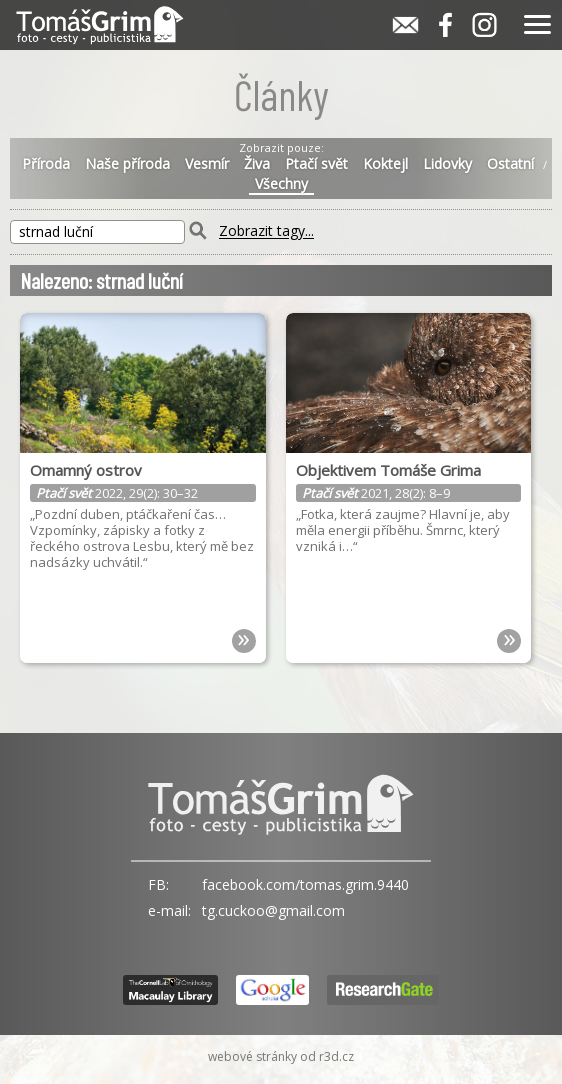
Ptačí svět (316, 164)
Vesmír (207, 164)
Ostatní (510, 164)
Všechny (281, 184)
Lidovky (447, 164)
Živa (257, 164)
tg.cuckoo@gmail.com (273, 910)
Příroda (46, 164)
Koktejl (385, 164)
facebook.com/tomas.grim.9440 (305, 884)
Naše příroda (127, 164)
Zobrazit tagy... (266, 231)
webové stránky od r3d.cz (281, 1056)
